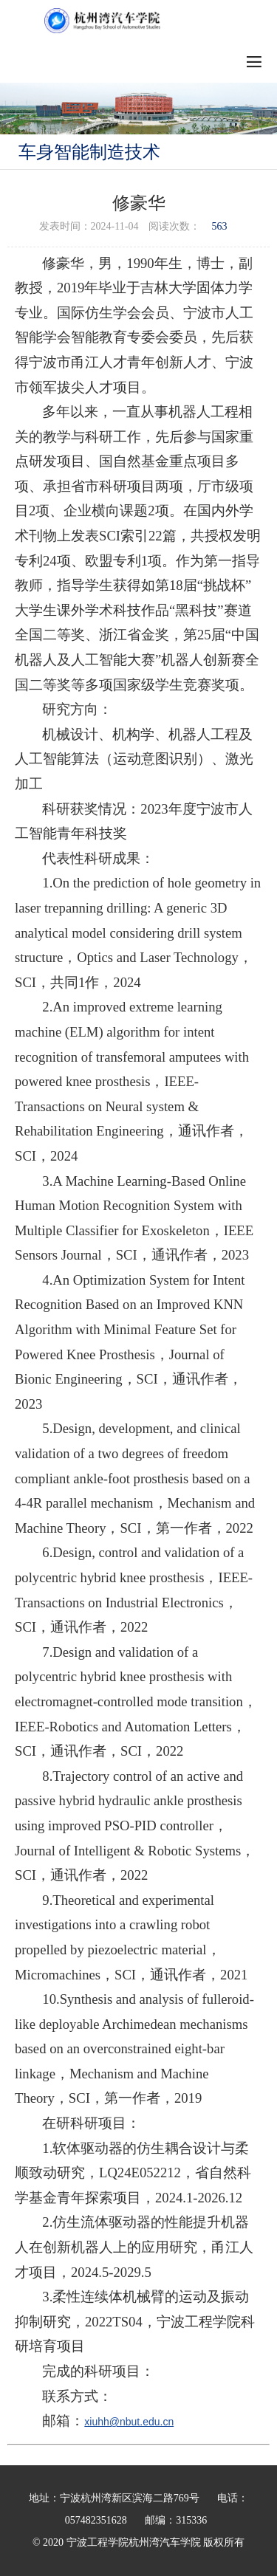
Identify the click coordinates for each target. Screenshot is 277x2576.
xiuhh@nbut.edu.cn (129, 2422)
